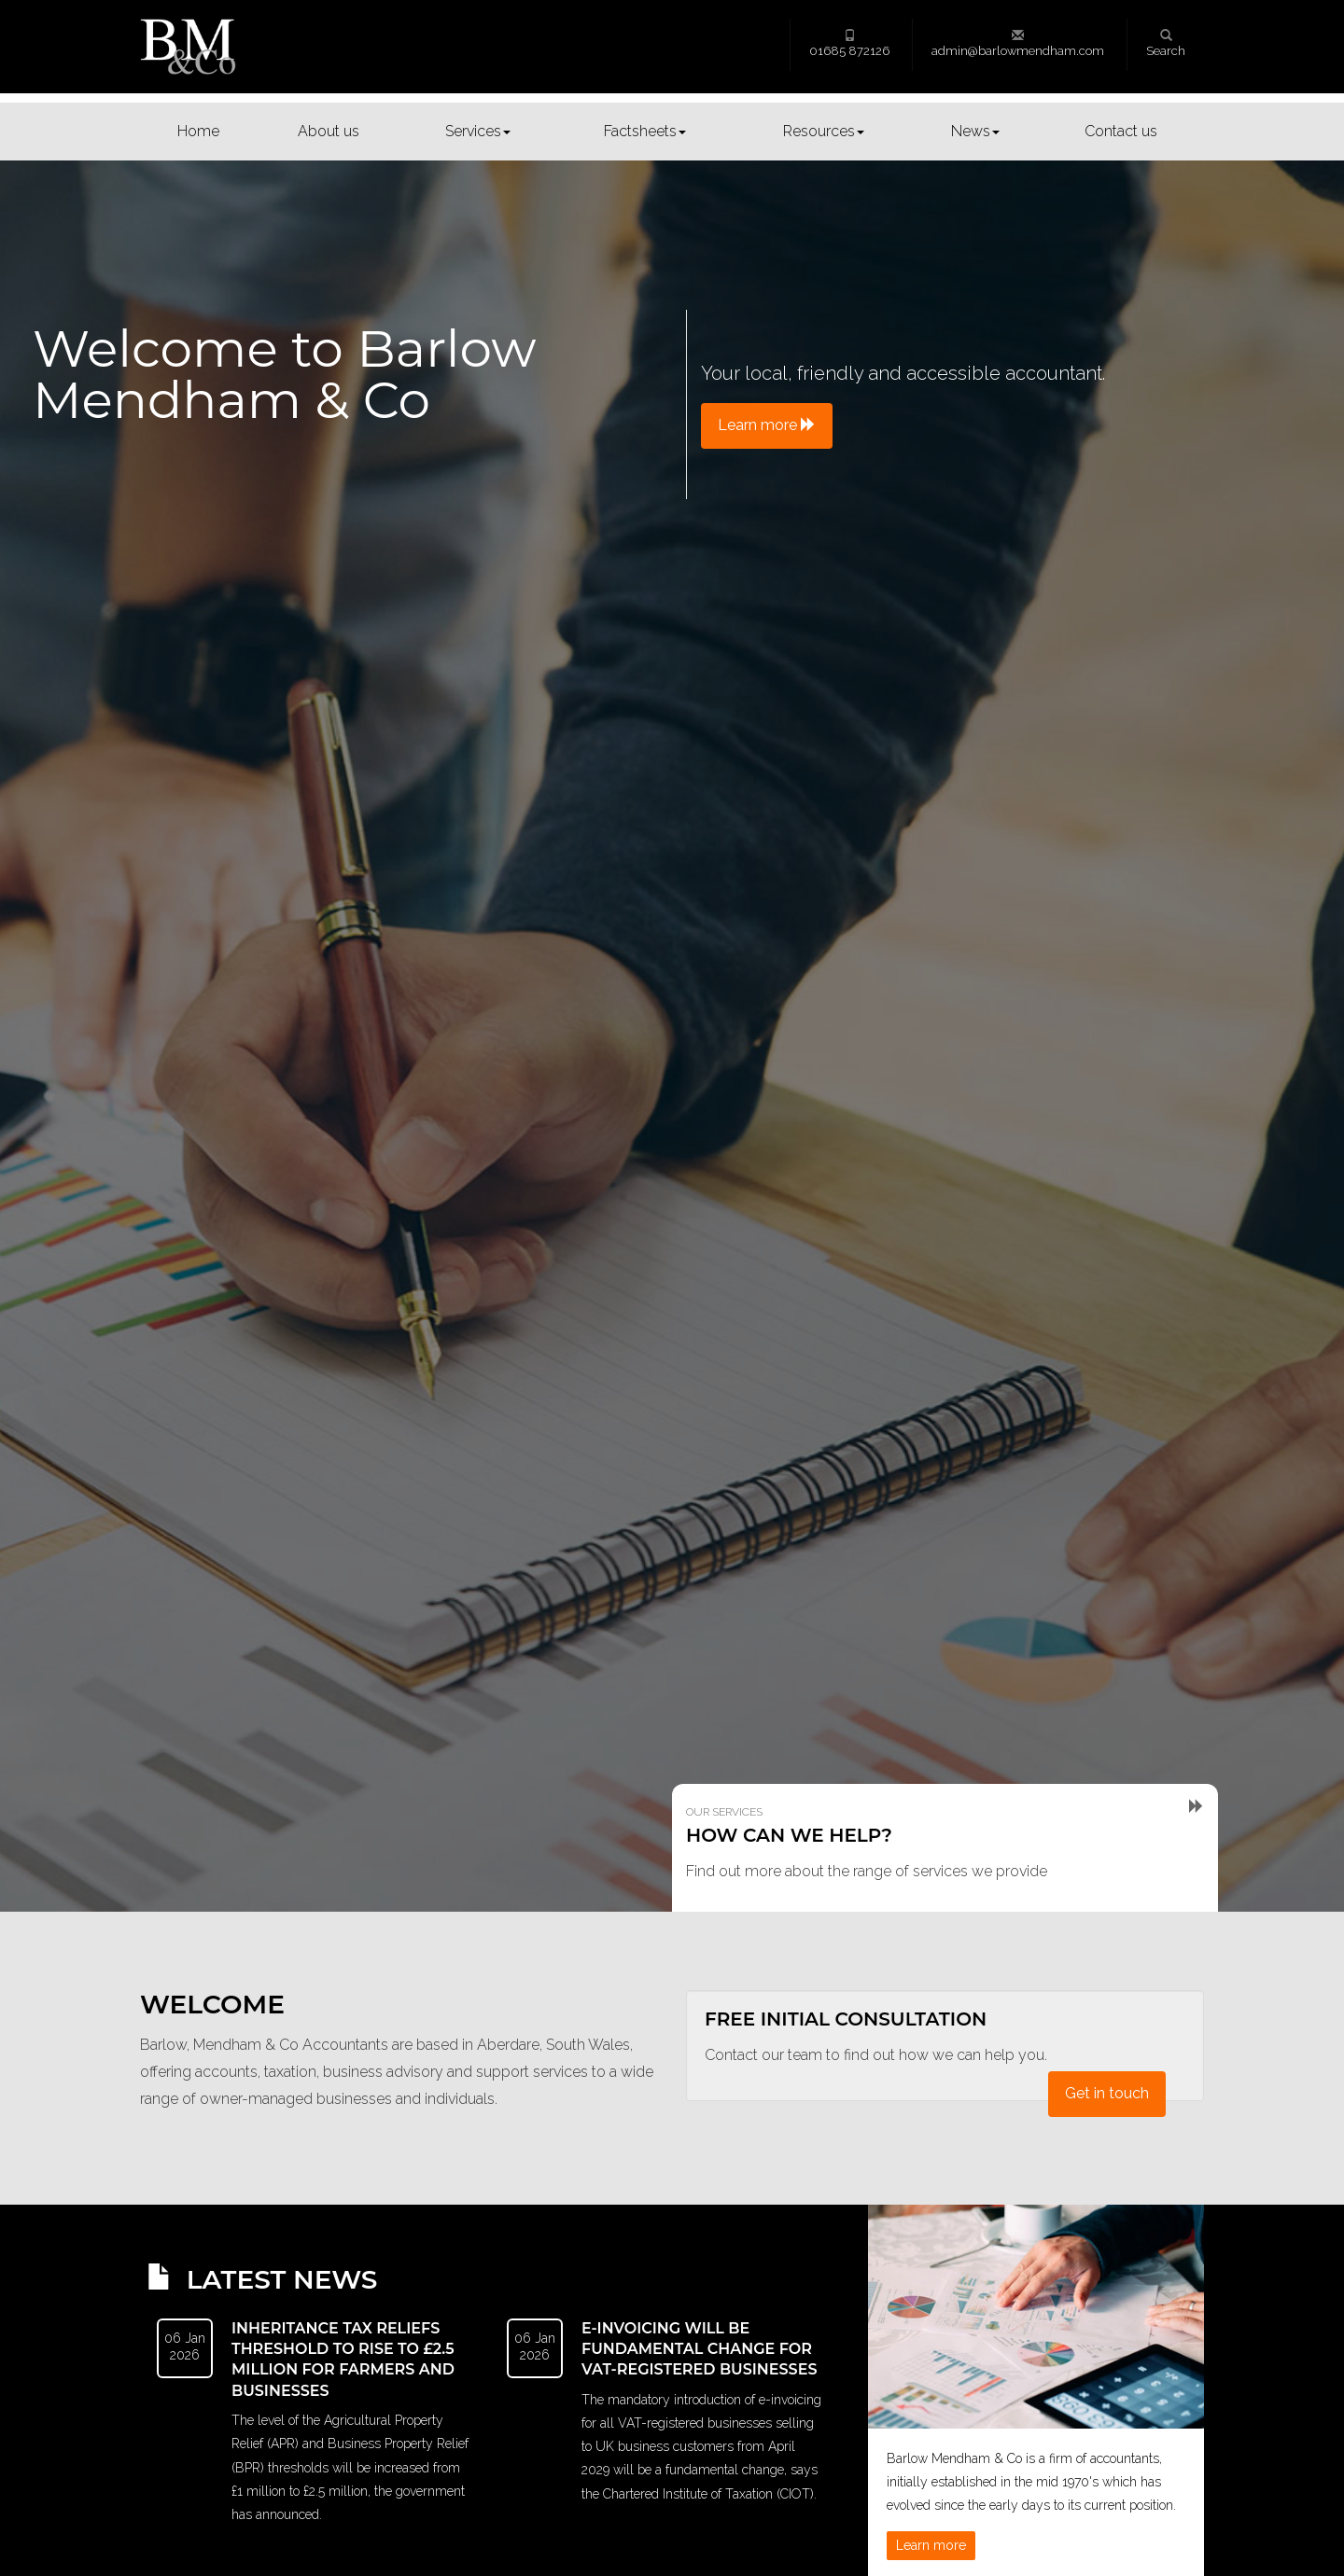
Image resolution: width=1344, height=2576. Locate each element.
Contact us (1121, 131)
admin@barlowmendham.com (1017, 43)
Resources (823, 131)
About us (328, 131)
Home (198, 131)
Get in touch (1107, 2093)
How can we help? (789, 1835)
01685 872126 (849, 43)
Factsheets (645, 131)
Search (1165, 43)
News (975, 131)
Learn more (931, 2545)
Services (478, 131)
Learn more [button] (767, 425)
